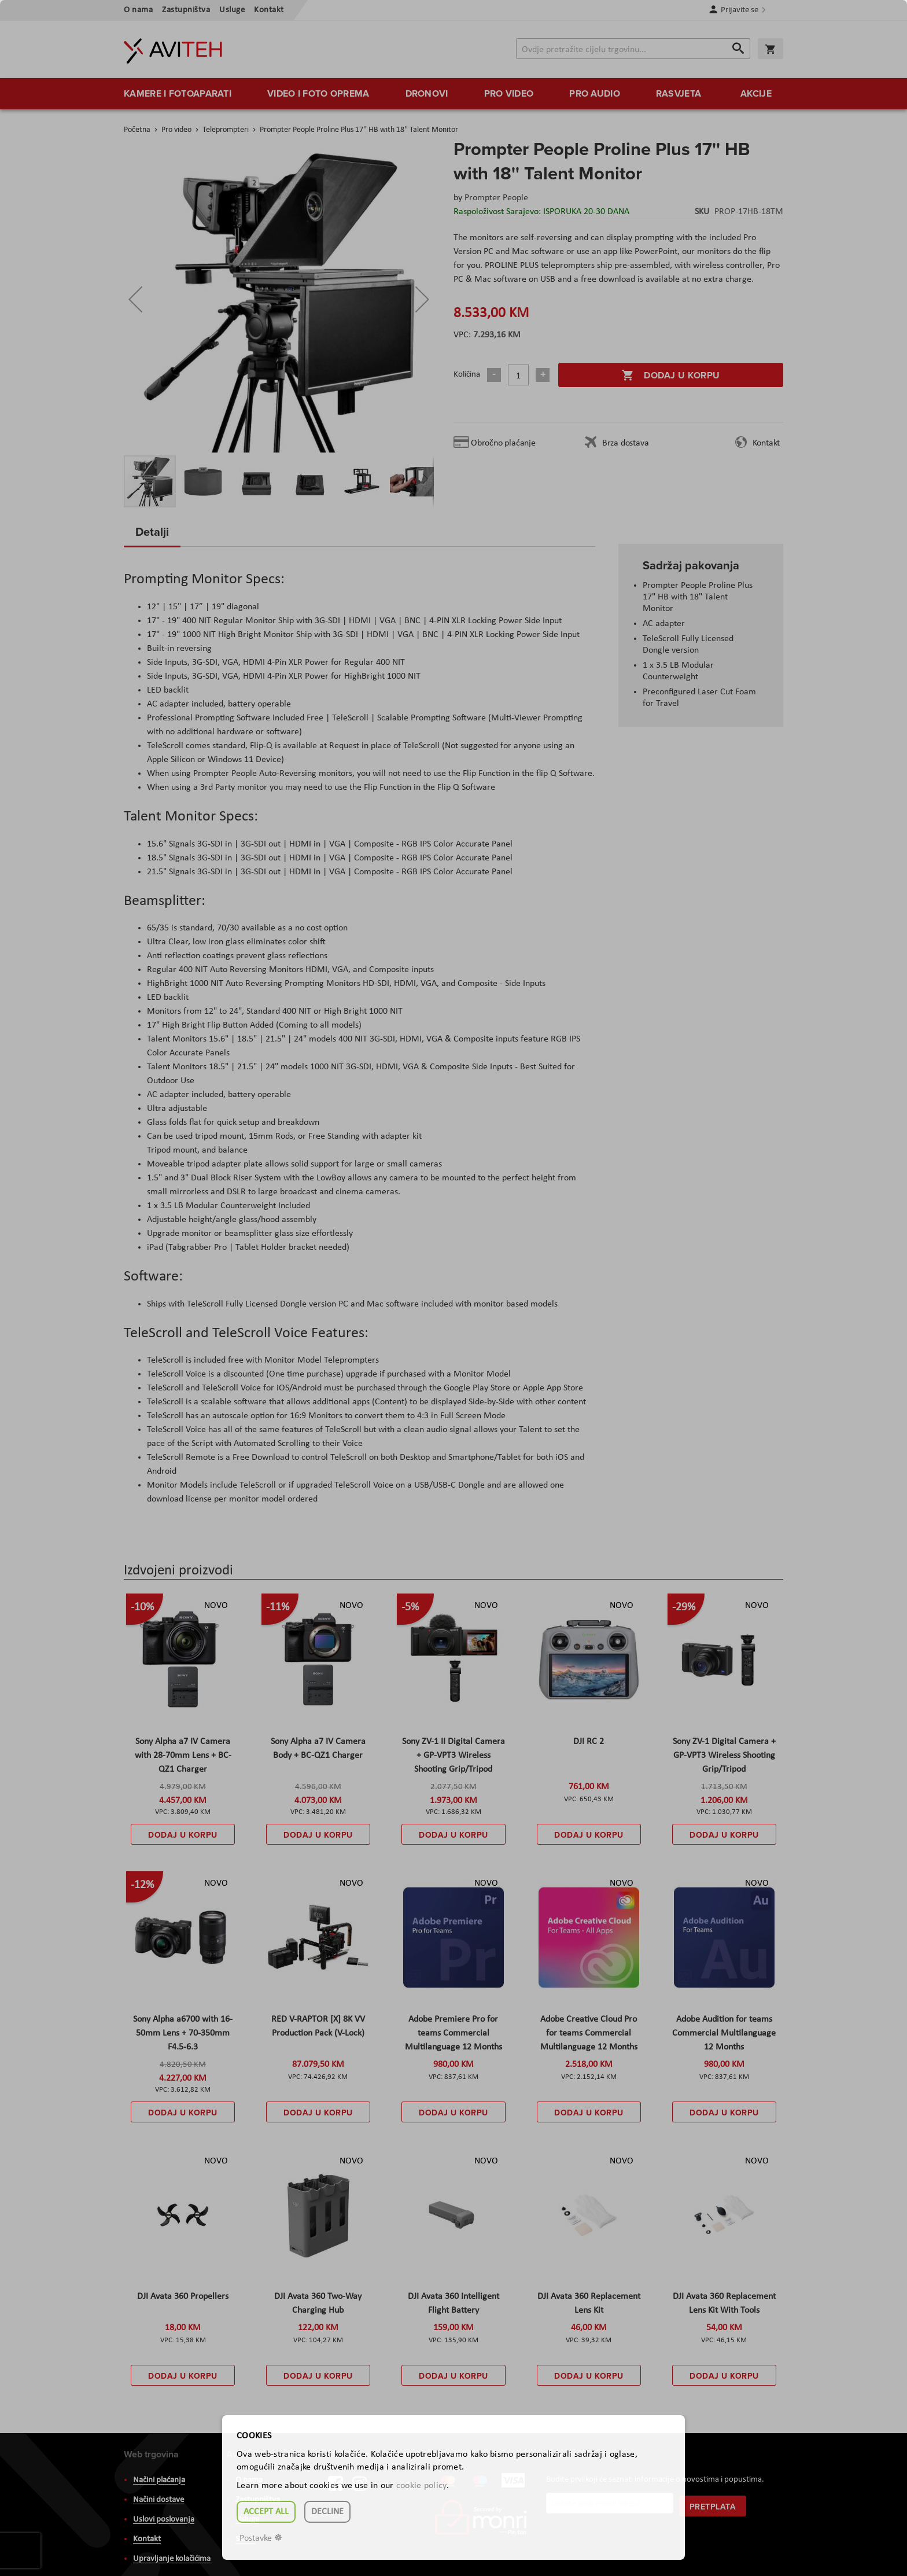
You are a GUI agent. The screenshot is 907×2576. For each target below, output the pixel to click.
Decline (327, 2511)
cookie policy (421, 2485)
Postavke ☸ (260, 2538)
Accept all (266, 2511)
